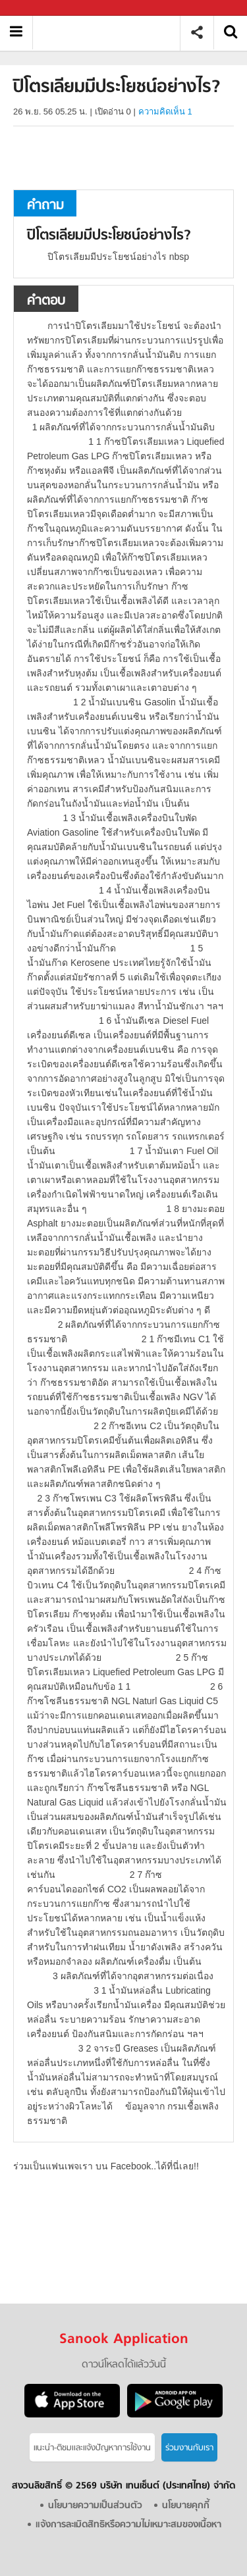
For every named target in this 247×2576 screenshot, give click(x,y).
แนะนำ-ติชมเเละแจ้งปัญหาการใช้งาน (92, 2448)
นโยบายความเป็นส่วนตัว (95, 2505)
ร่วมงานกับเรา (189, 2448)
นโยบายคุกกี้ (185, 2505)
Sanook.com (39, 8)
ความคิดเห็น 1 (165, 111)
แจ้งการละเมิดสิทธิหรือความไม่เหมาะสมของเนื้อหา (128, 2525)
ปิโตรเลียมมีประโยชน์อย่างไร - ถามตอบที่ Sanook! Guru (111, 32)
